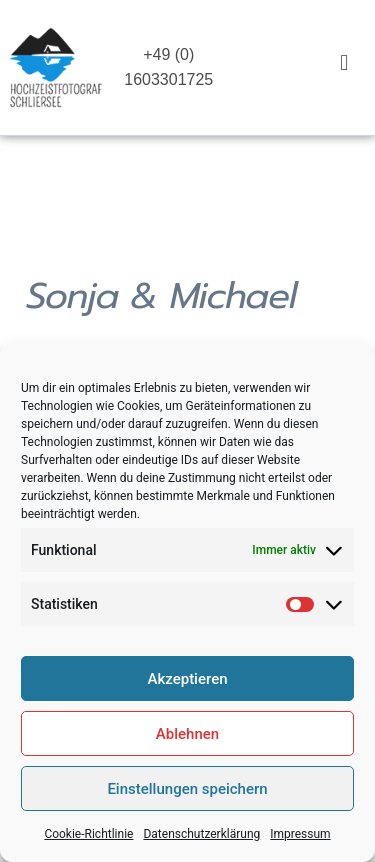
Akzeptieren (187, 686)
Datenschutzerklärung (201, 841)
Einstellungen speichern (187, 796)
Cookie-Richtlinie (88, 841)
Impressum (300, 841)
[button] (344, 62)
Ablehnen (187, 741)
